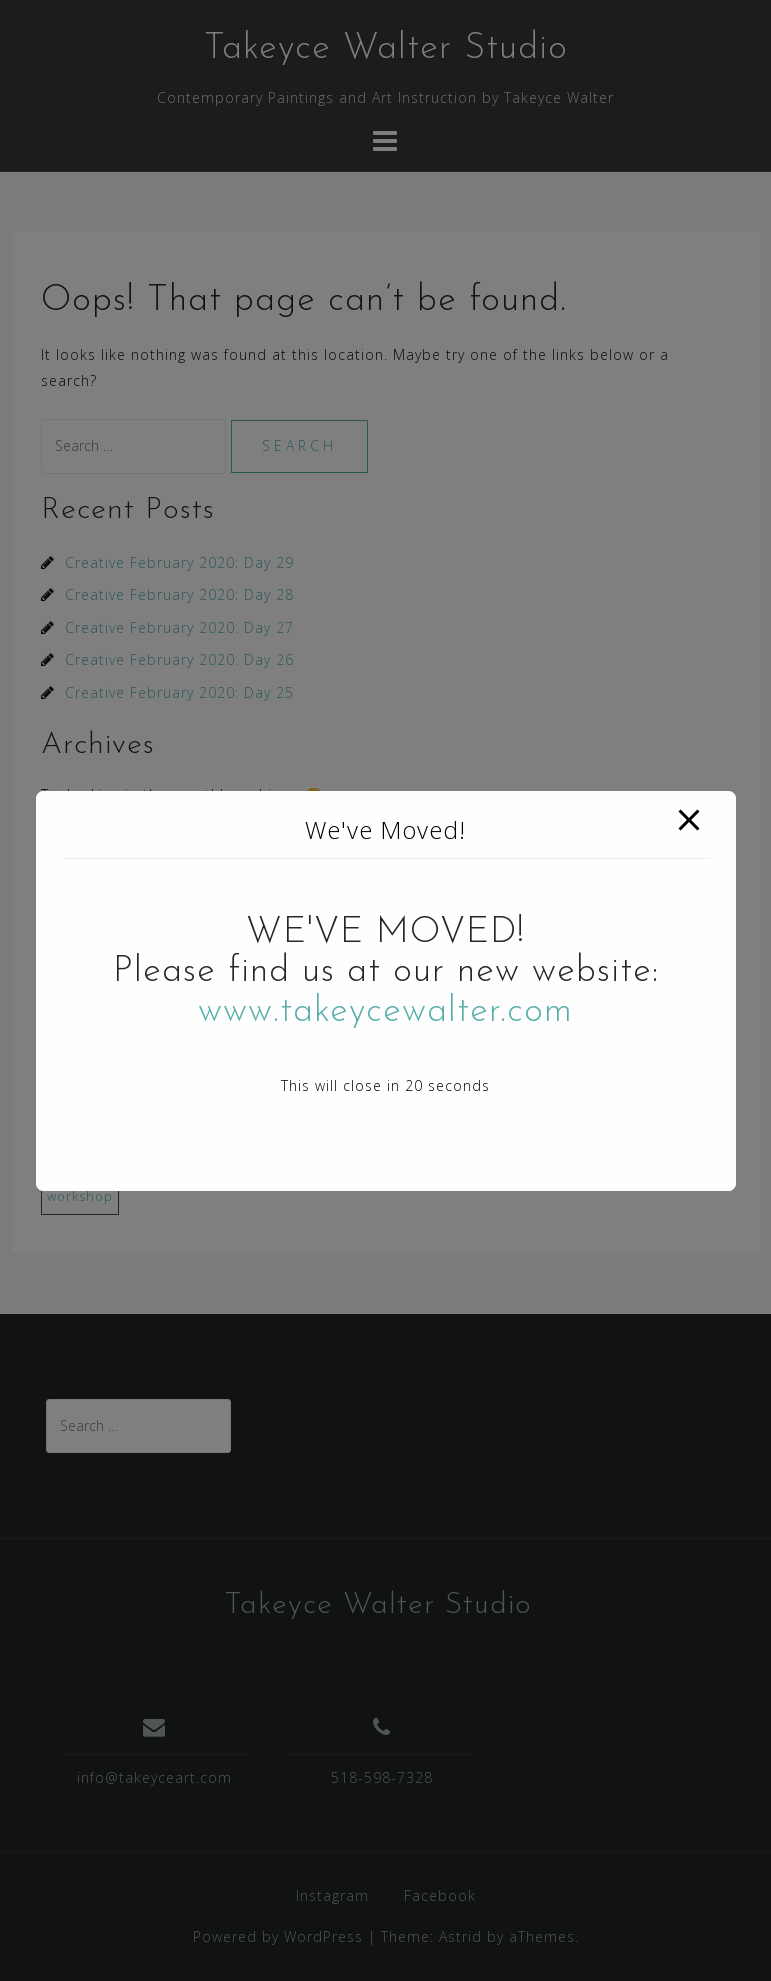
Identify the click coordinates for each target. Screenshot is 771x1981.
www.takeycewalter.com (385, 1012)
